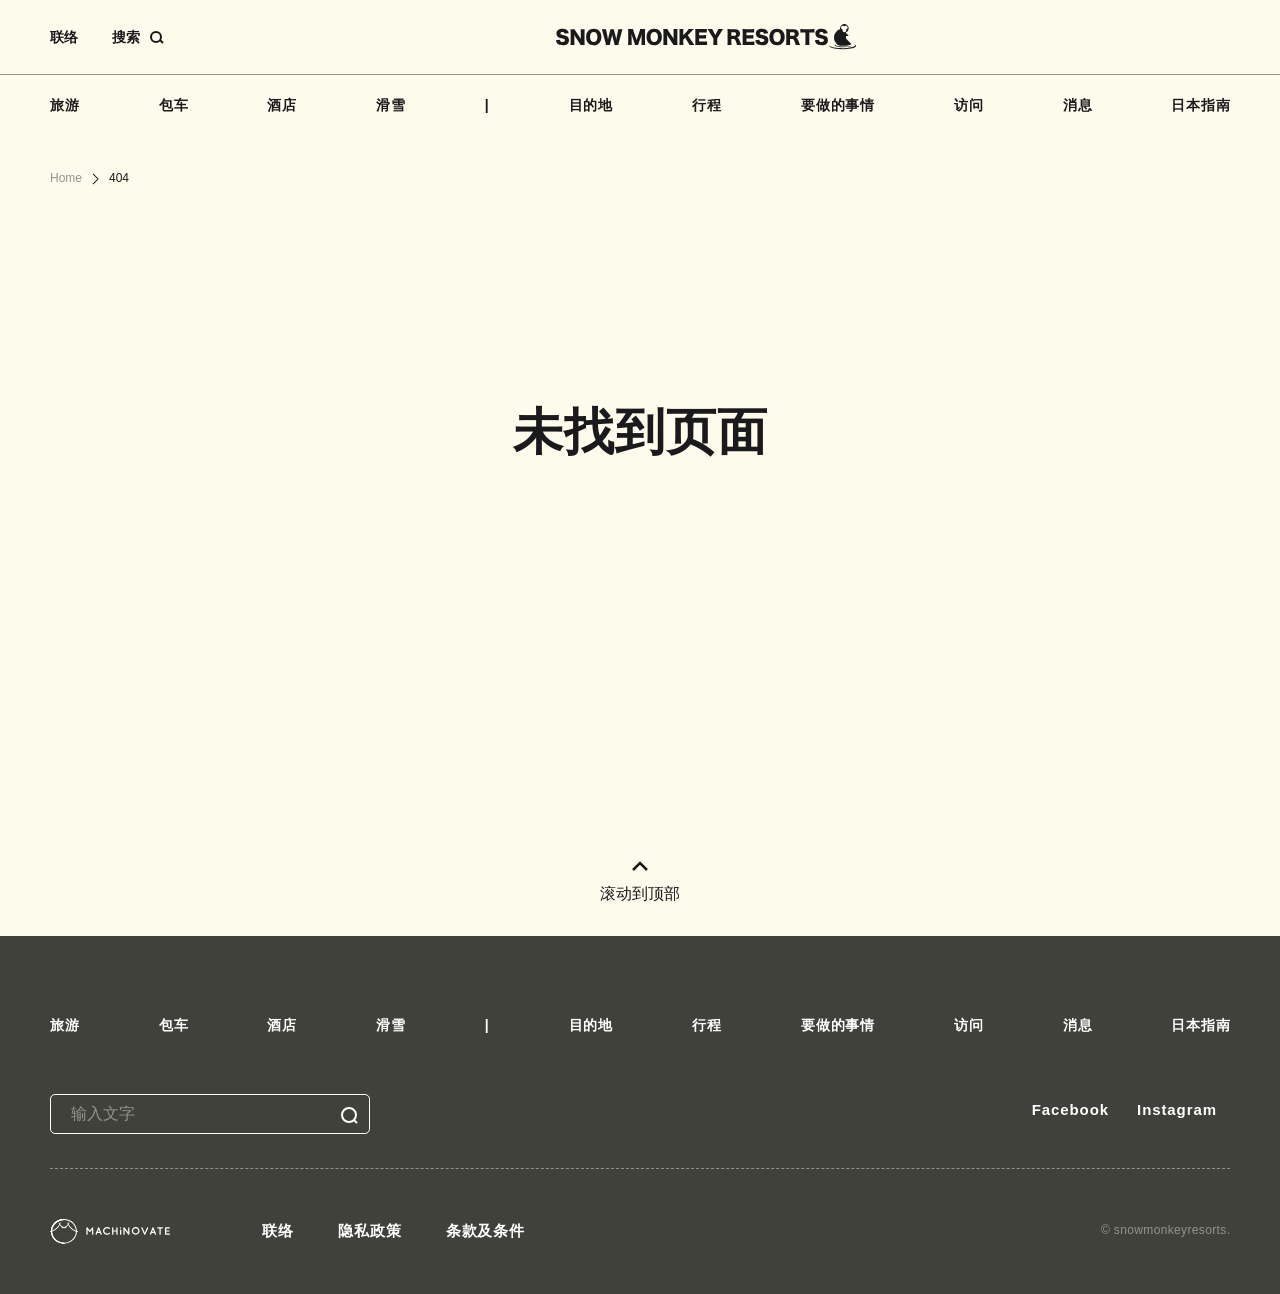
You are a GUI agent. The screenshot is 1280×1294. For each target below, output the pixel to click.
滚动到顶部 (640, 881)
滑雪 (391, 105)
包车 (174, 105)
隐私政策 (370, 1230)
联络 (64, 37)
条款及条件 (486, 1230)
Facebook (1070, 1109)
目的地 (591, 105)
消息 (1078, 105)
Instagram (1177, 1109)
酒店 (282, 105)
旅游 (65, 105)
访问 (969, 105)
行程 (707, 105)
